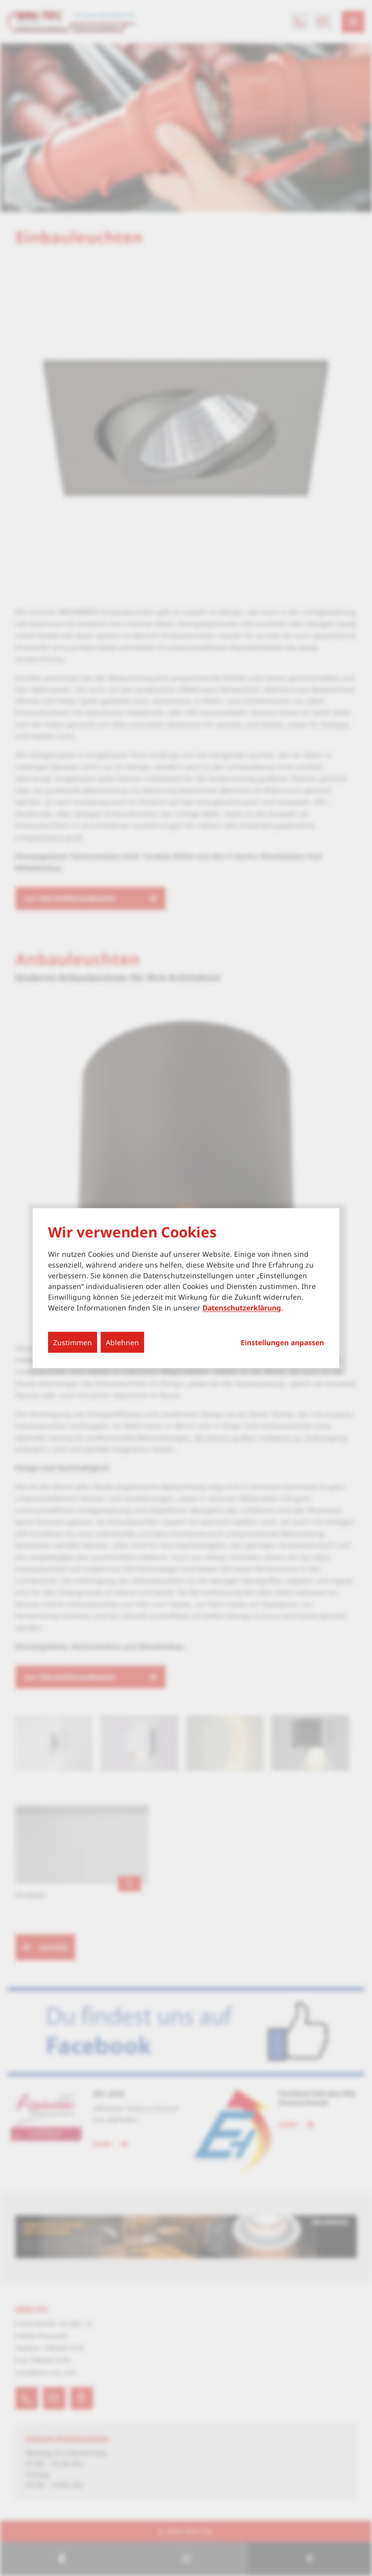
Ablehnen (122, 1342)
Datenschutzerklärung (241, 1307)
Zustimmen (72, 1342)
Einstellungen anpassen (282, 1342)
